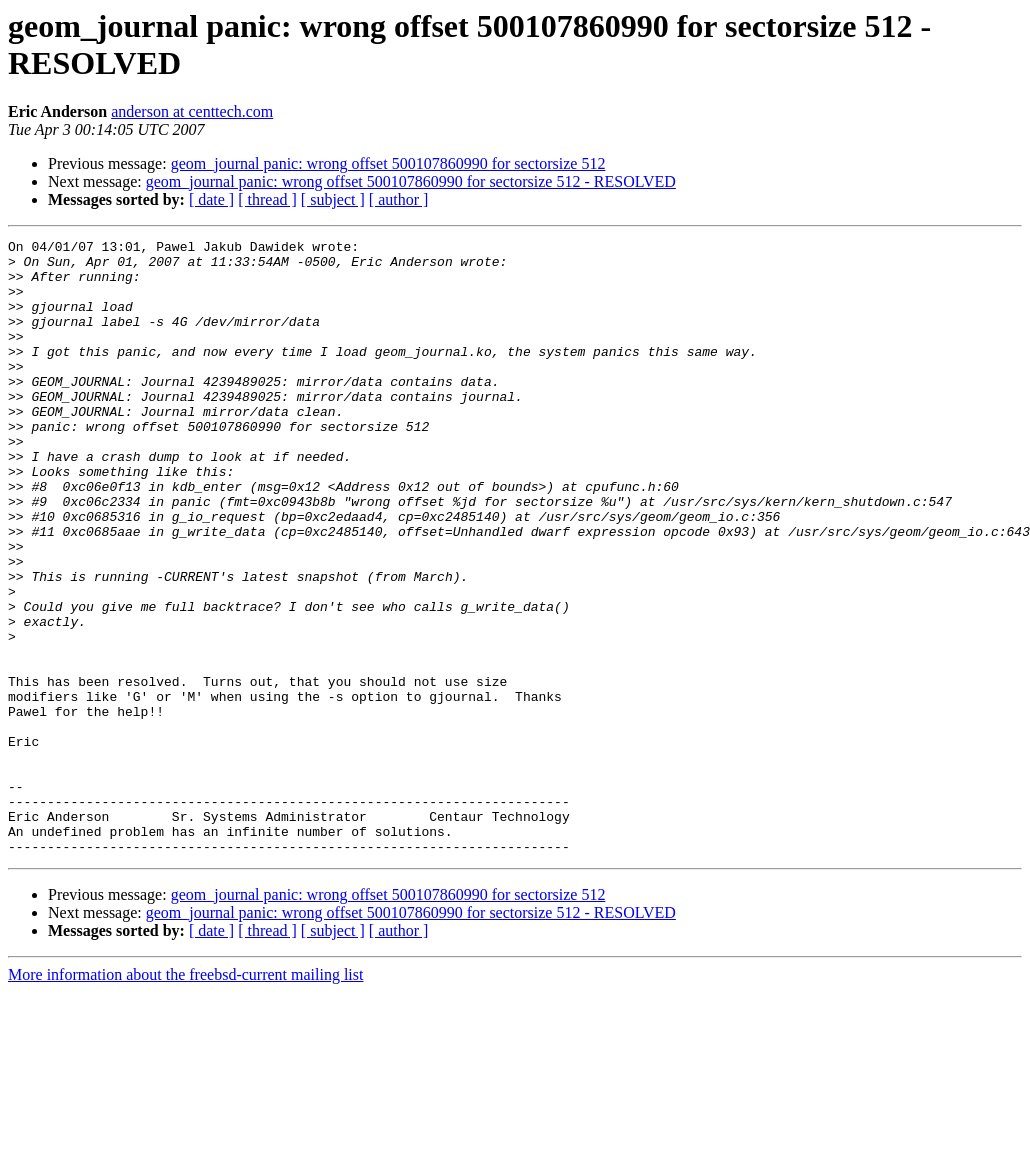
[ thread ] (267, 199)
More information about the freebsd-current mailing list (185, 1097)
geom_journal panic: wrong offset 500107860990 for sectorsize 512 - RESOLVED (411, 181)
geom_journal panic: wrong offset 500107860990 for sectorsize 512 (388, 163)
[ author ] (399, 199)
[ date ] (211, 199)
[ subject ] (333, 199)
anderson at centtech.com (192, 111)
